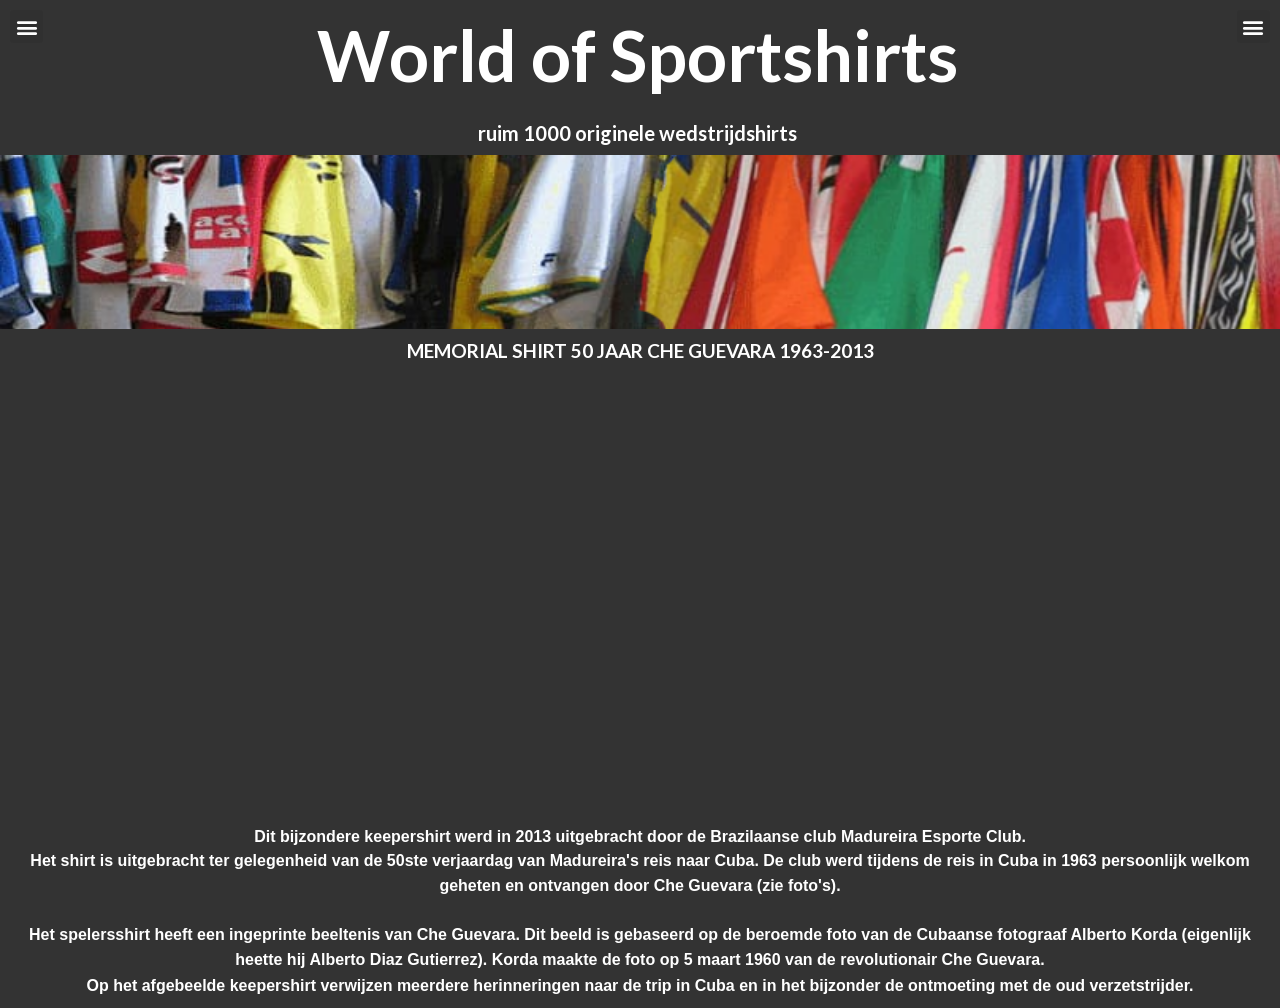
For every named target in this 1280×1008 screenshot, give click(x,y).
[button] (26, 26)
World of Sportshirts (637, 55)
